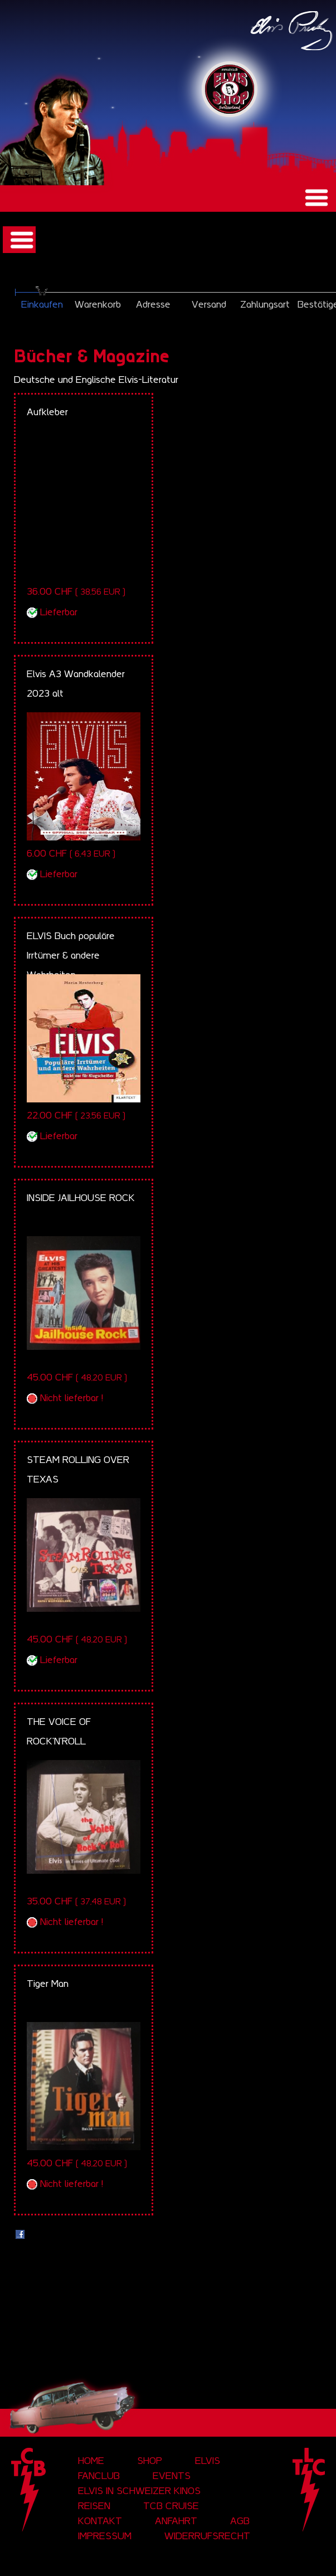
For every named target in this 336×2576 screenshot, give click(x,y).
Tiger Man (48, 1983)
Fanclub (99, 2475)
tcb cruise (171, 2505)
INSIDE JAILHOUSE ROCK (81, 1197)
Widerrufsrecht (207, 2535)
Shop (149, 2460)
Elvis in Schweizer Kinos (139, 2490)
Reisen (94, 2505)
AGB (240, 2520)
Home (91, 2460)
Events (172, 2475)
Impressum (105, 2535)
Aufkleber (47, 411)
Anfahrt (176, 2520)
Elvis (207, 2460)
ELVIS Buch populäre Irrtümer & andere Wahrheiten (71, 955)
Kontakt (100, 2520)
